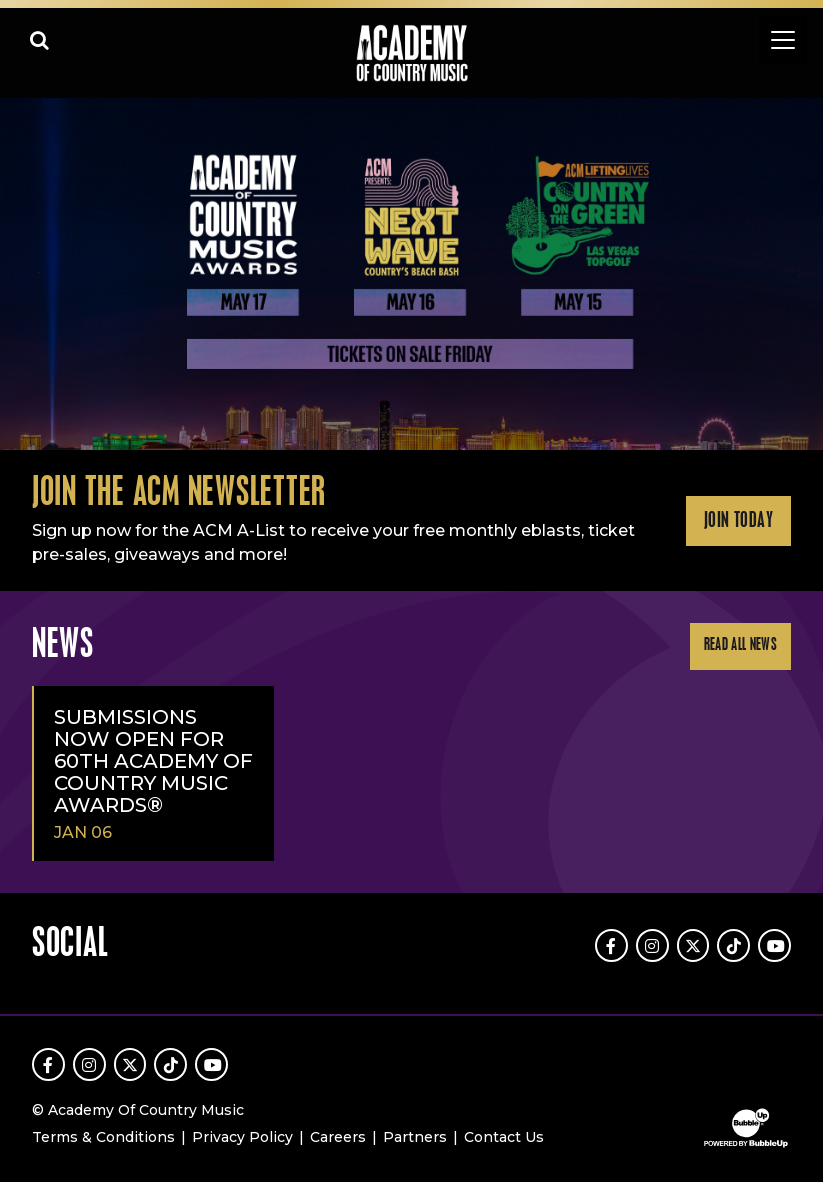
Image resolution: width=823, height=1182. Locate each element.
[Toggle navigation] (783, 40)
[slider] (411, 274)
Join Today (738, 521)
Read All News (740, 645)
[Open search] (40, 40)
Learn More (22, 133)
